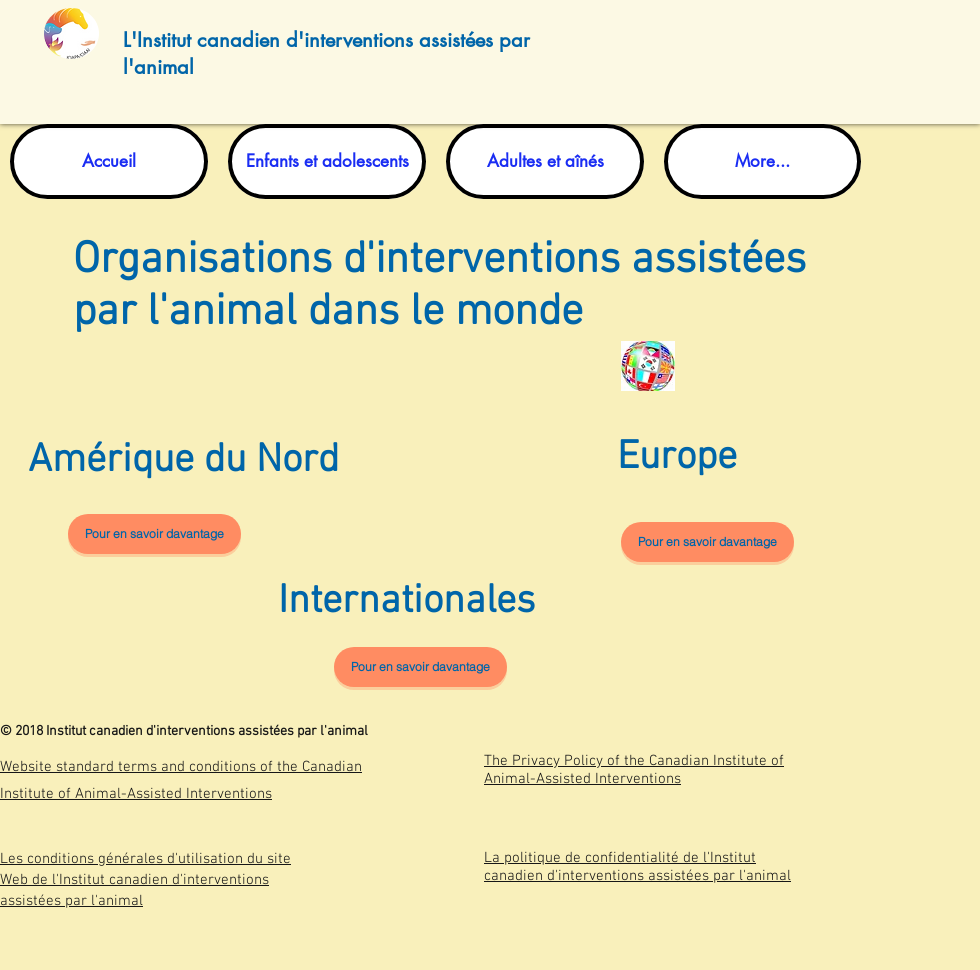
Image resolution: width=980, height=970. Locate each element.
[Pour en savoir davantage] (154, 534)
